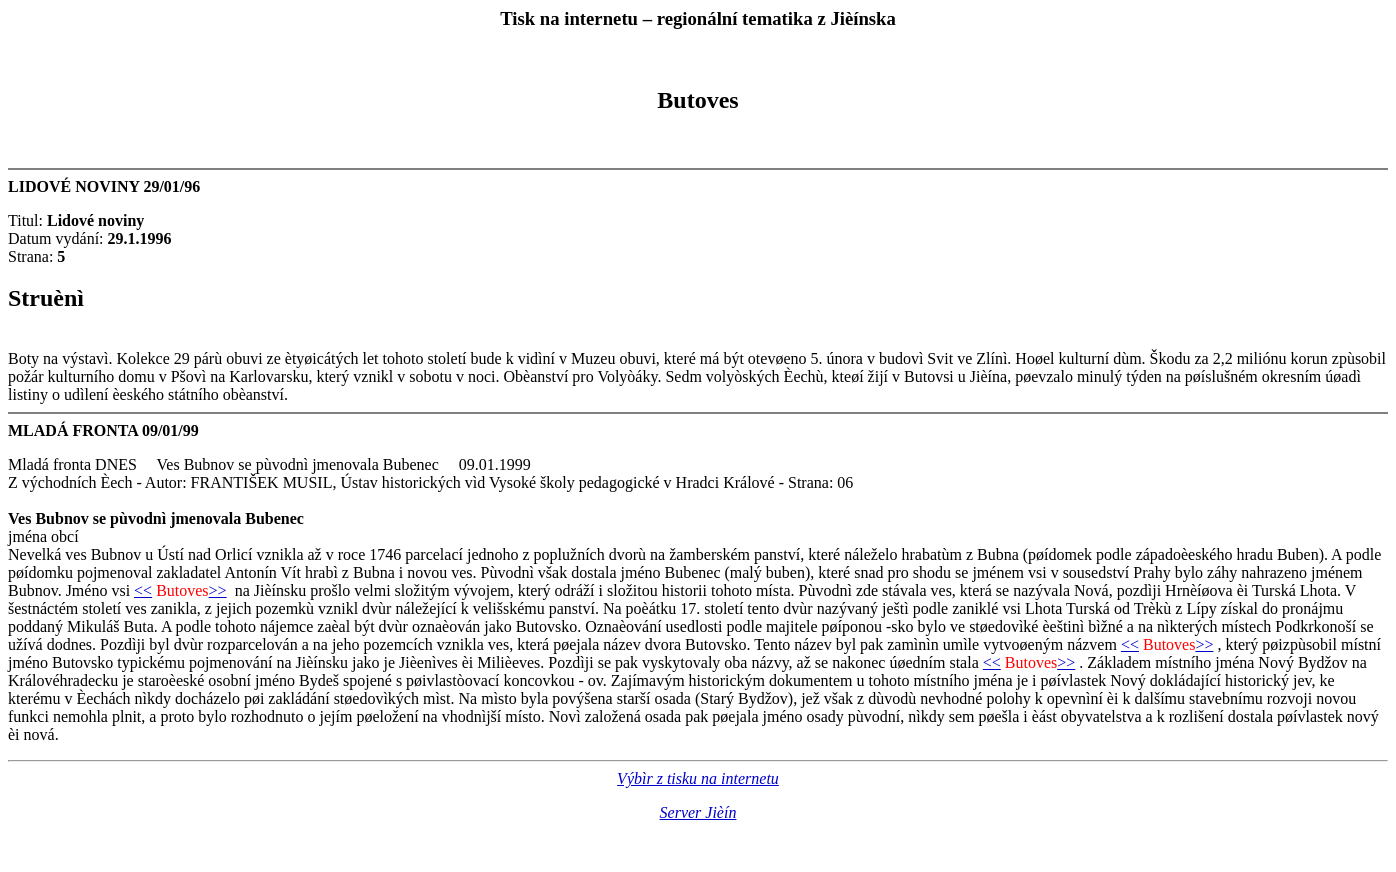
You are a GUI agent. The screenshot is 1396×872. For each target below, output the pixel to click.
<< (143, 590)
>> (218, 590)
